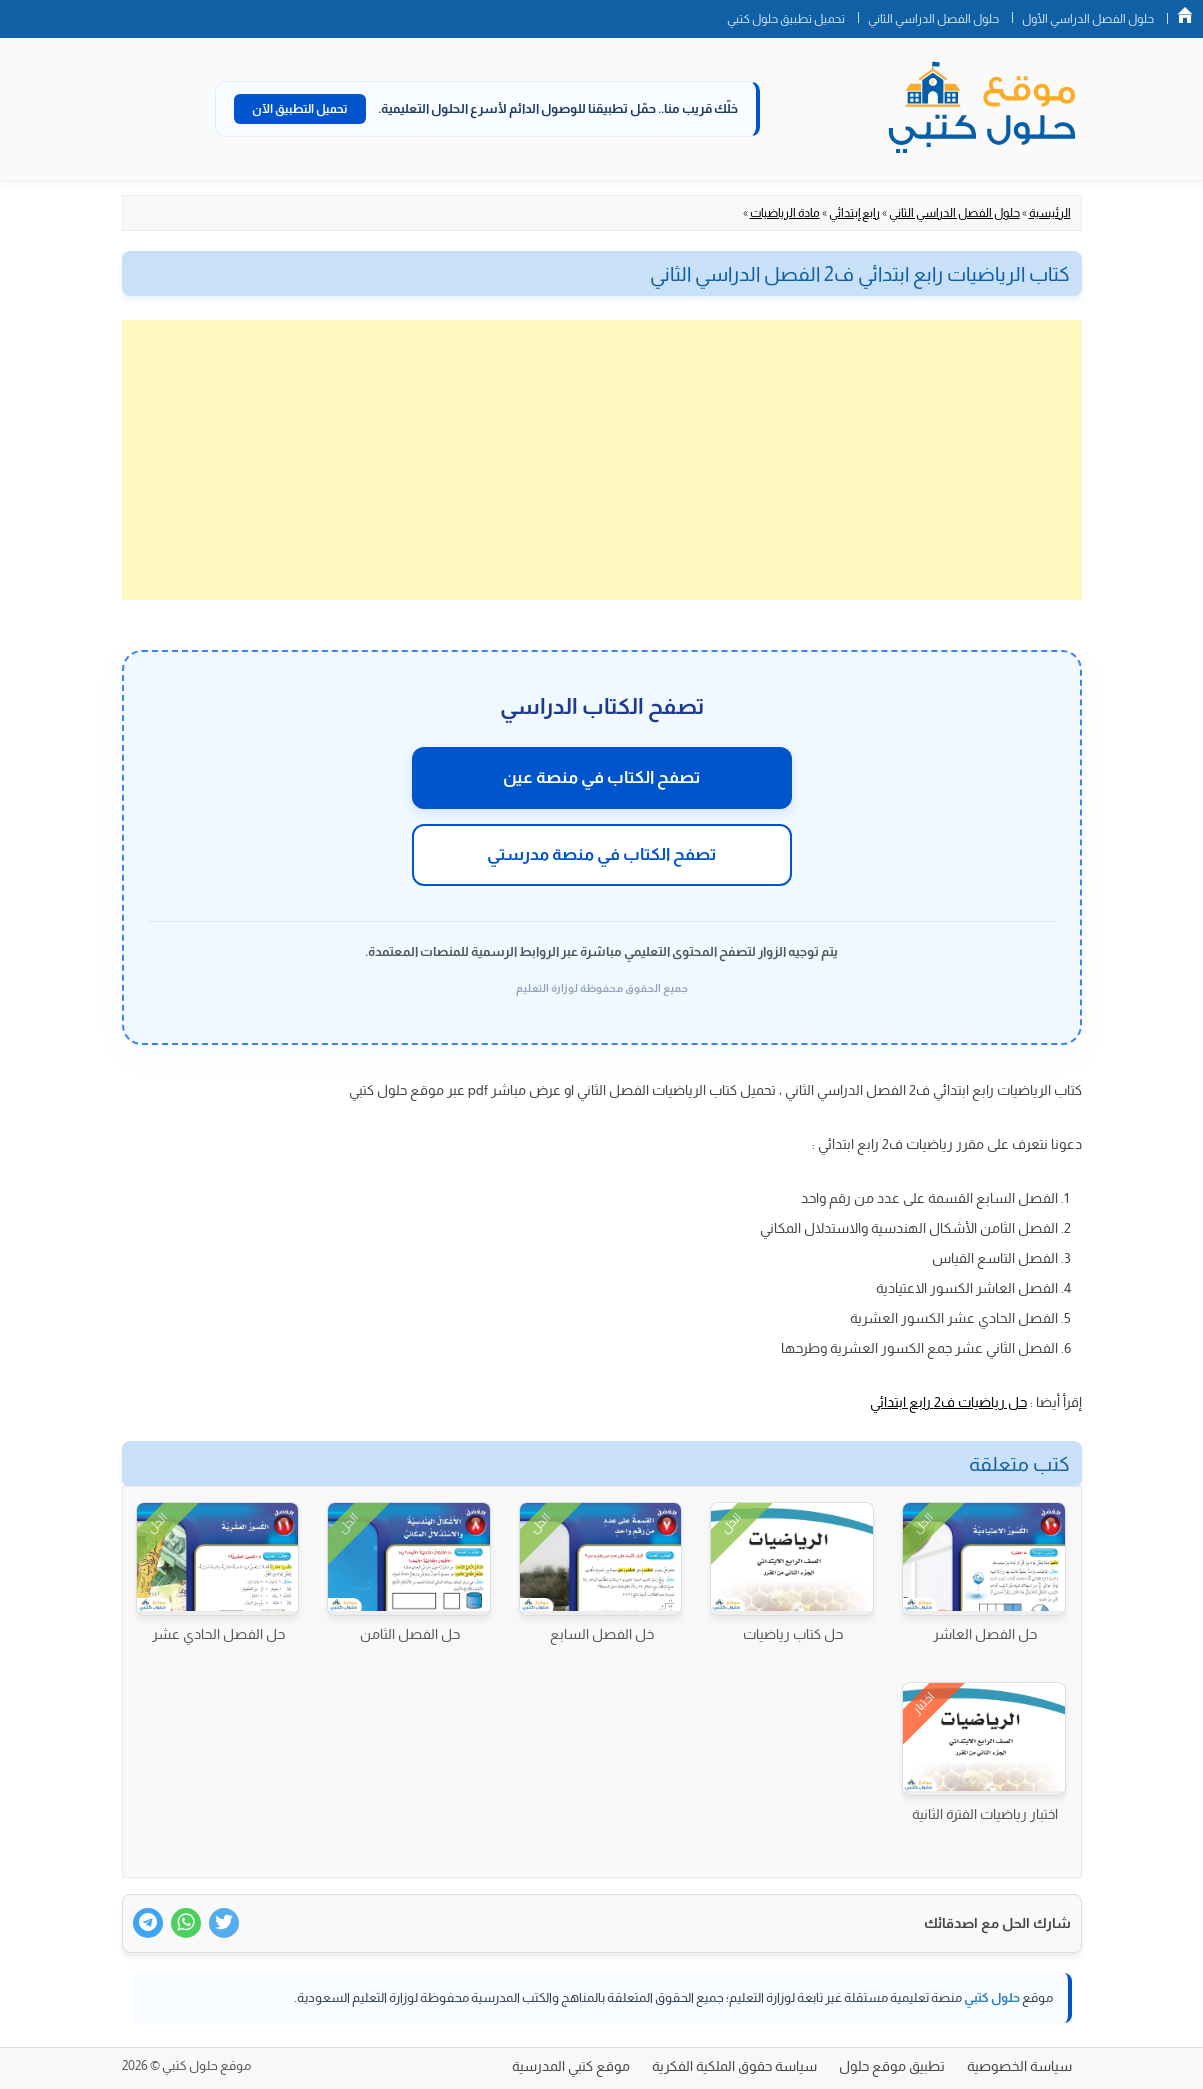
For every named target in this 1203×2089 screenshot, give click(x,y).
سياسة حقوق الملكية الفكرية (734, 2066)
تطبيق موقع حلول (892, 2066)
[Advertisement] (602, 460)
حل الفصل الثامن (410, 1634)
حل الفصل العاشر (985, 1634)
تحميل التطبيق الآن (300, 109)
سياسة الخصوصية (1019, 2066)
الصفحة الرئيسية (1185, 15)
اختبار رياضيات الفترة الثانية (985, 1814)
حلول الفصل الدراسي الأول (1088, 19)
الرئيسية (1050, 213)
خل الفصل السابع (602, 1634)
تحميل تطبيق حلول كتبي (786, 19)
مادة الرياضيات (785, 213)
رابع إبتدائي (854, 213)
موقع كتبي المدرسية (571, 2066)
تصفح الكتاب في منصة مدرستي (601, 854)
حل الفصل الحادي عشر (218, 1634)
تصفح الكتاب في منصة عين (601, 777)
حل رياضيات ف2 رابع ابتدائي (948, 1402)
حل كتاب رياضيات (793, 1634)
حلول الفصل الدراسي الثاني (933, 19)
